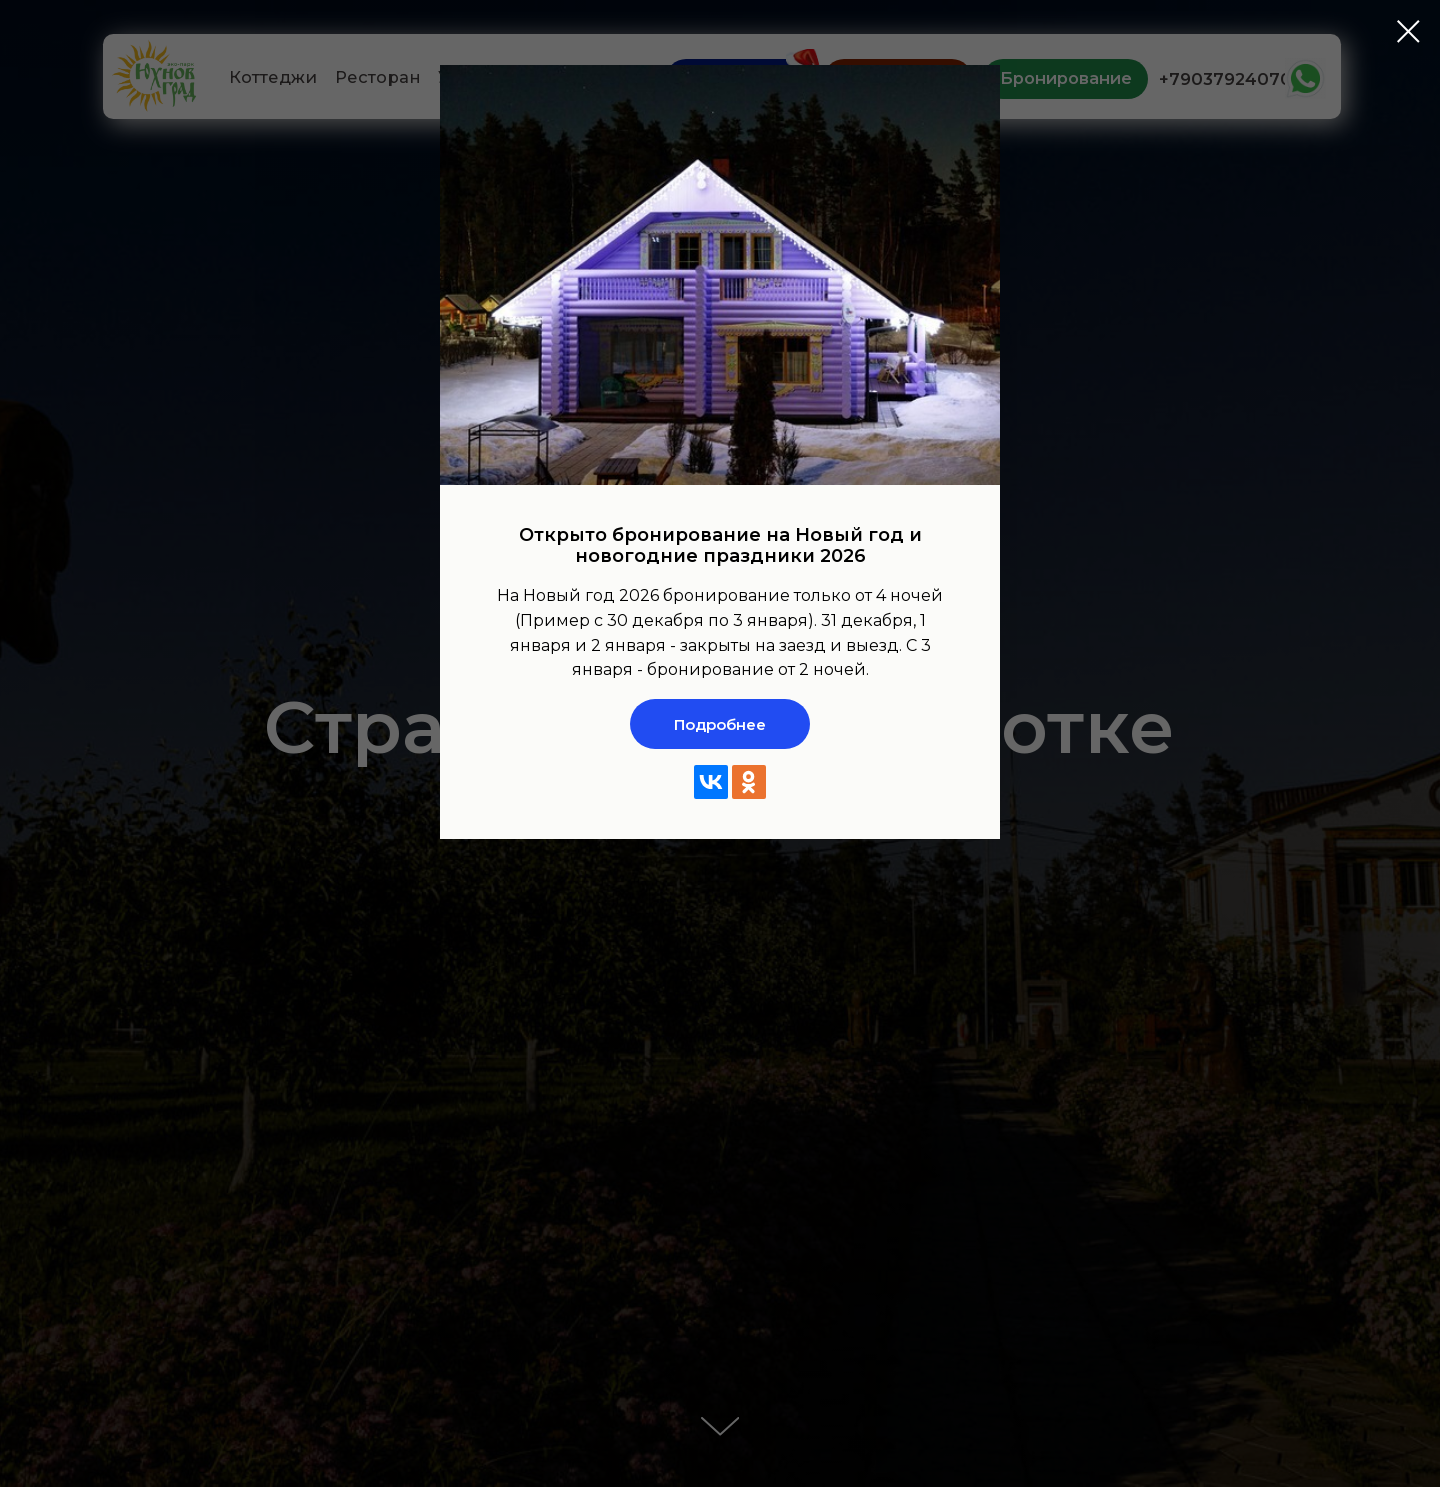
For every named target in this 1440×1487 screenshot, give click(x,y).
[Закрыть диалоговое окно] (1408, 31)
